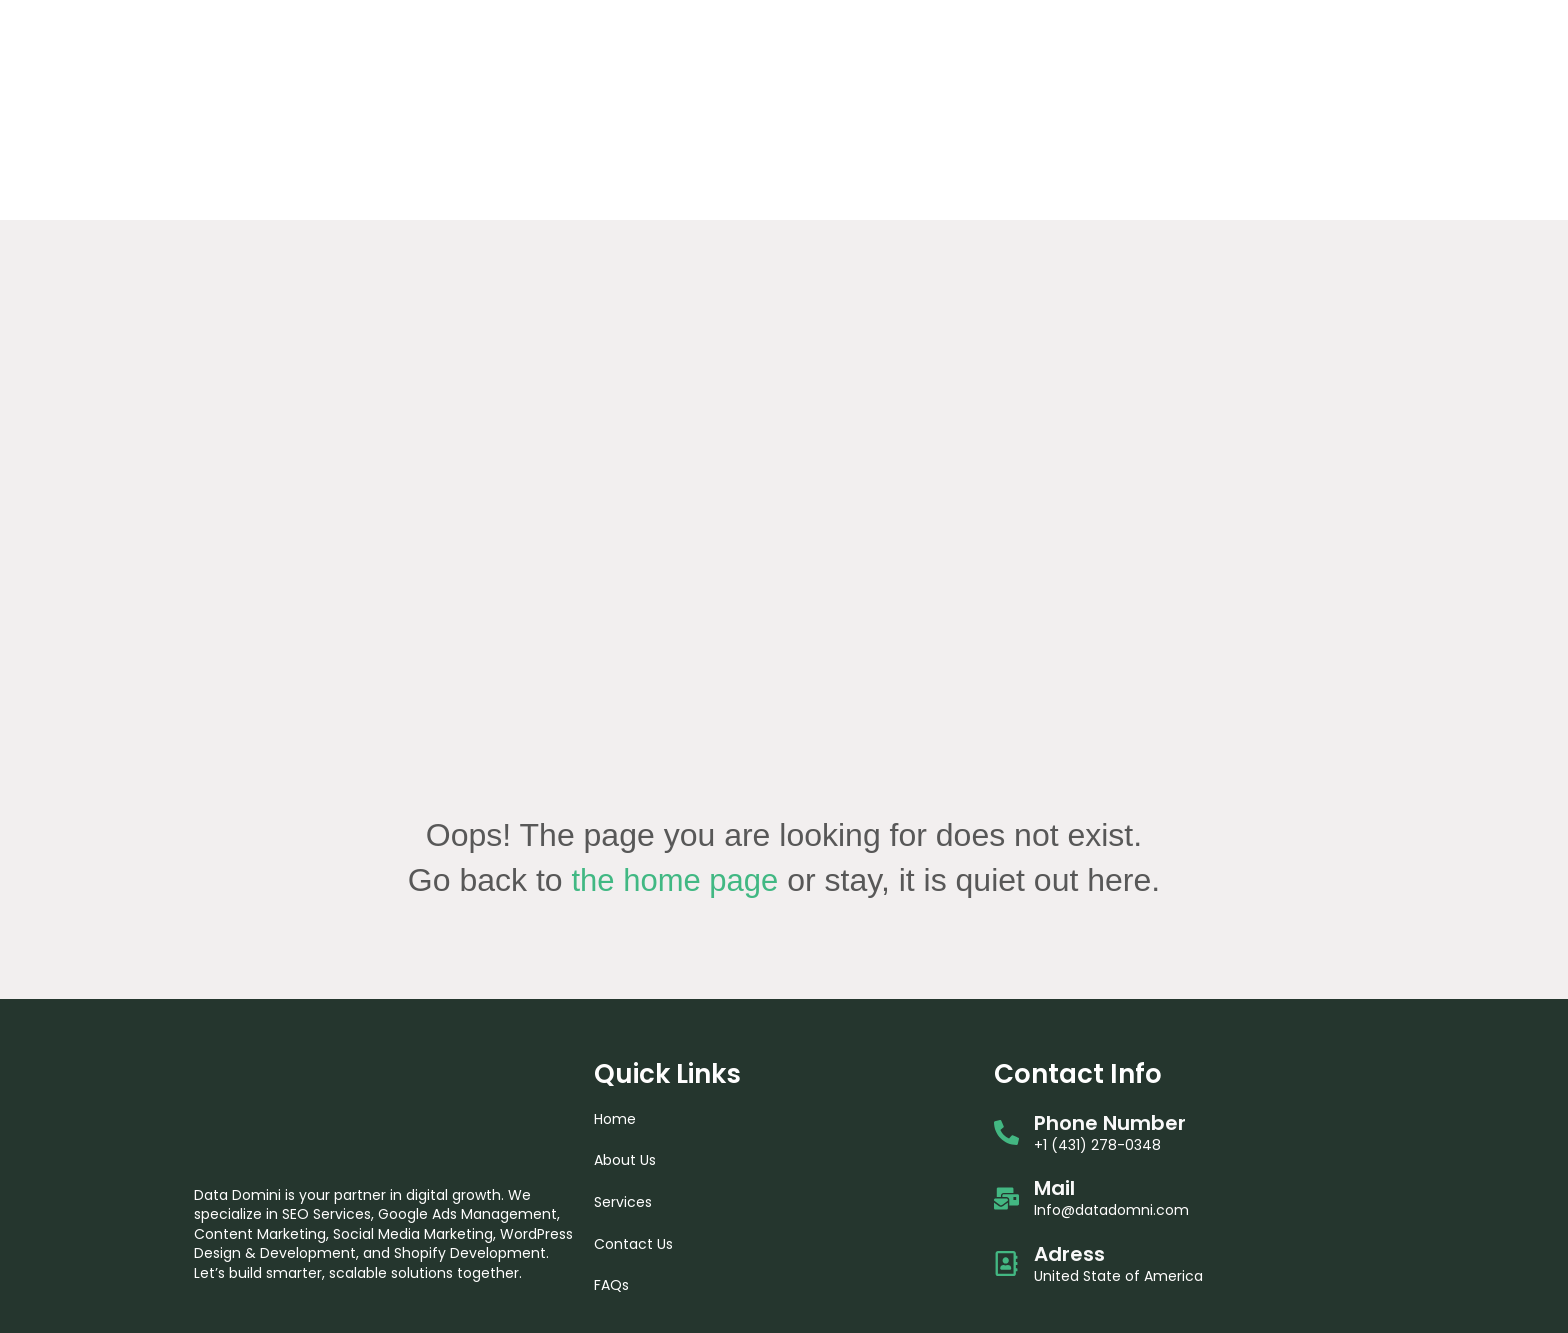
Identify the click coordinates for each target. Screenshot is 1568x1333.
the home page (675, 733)
